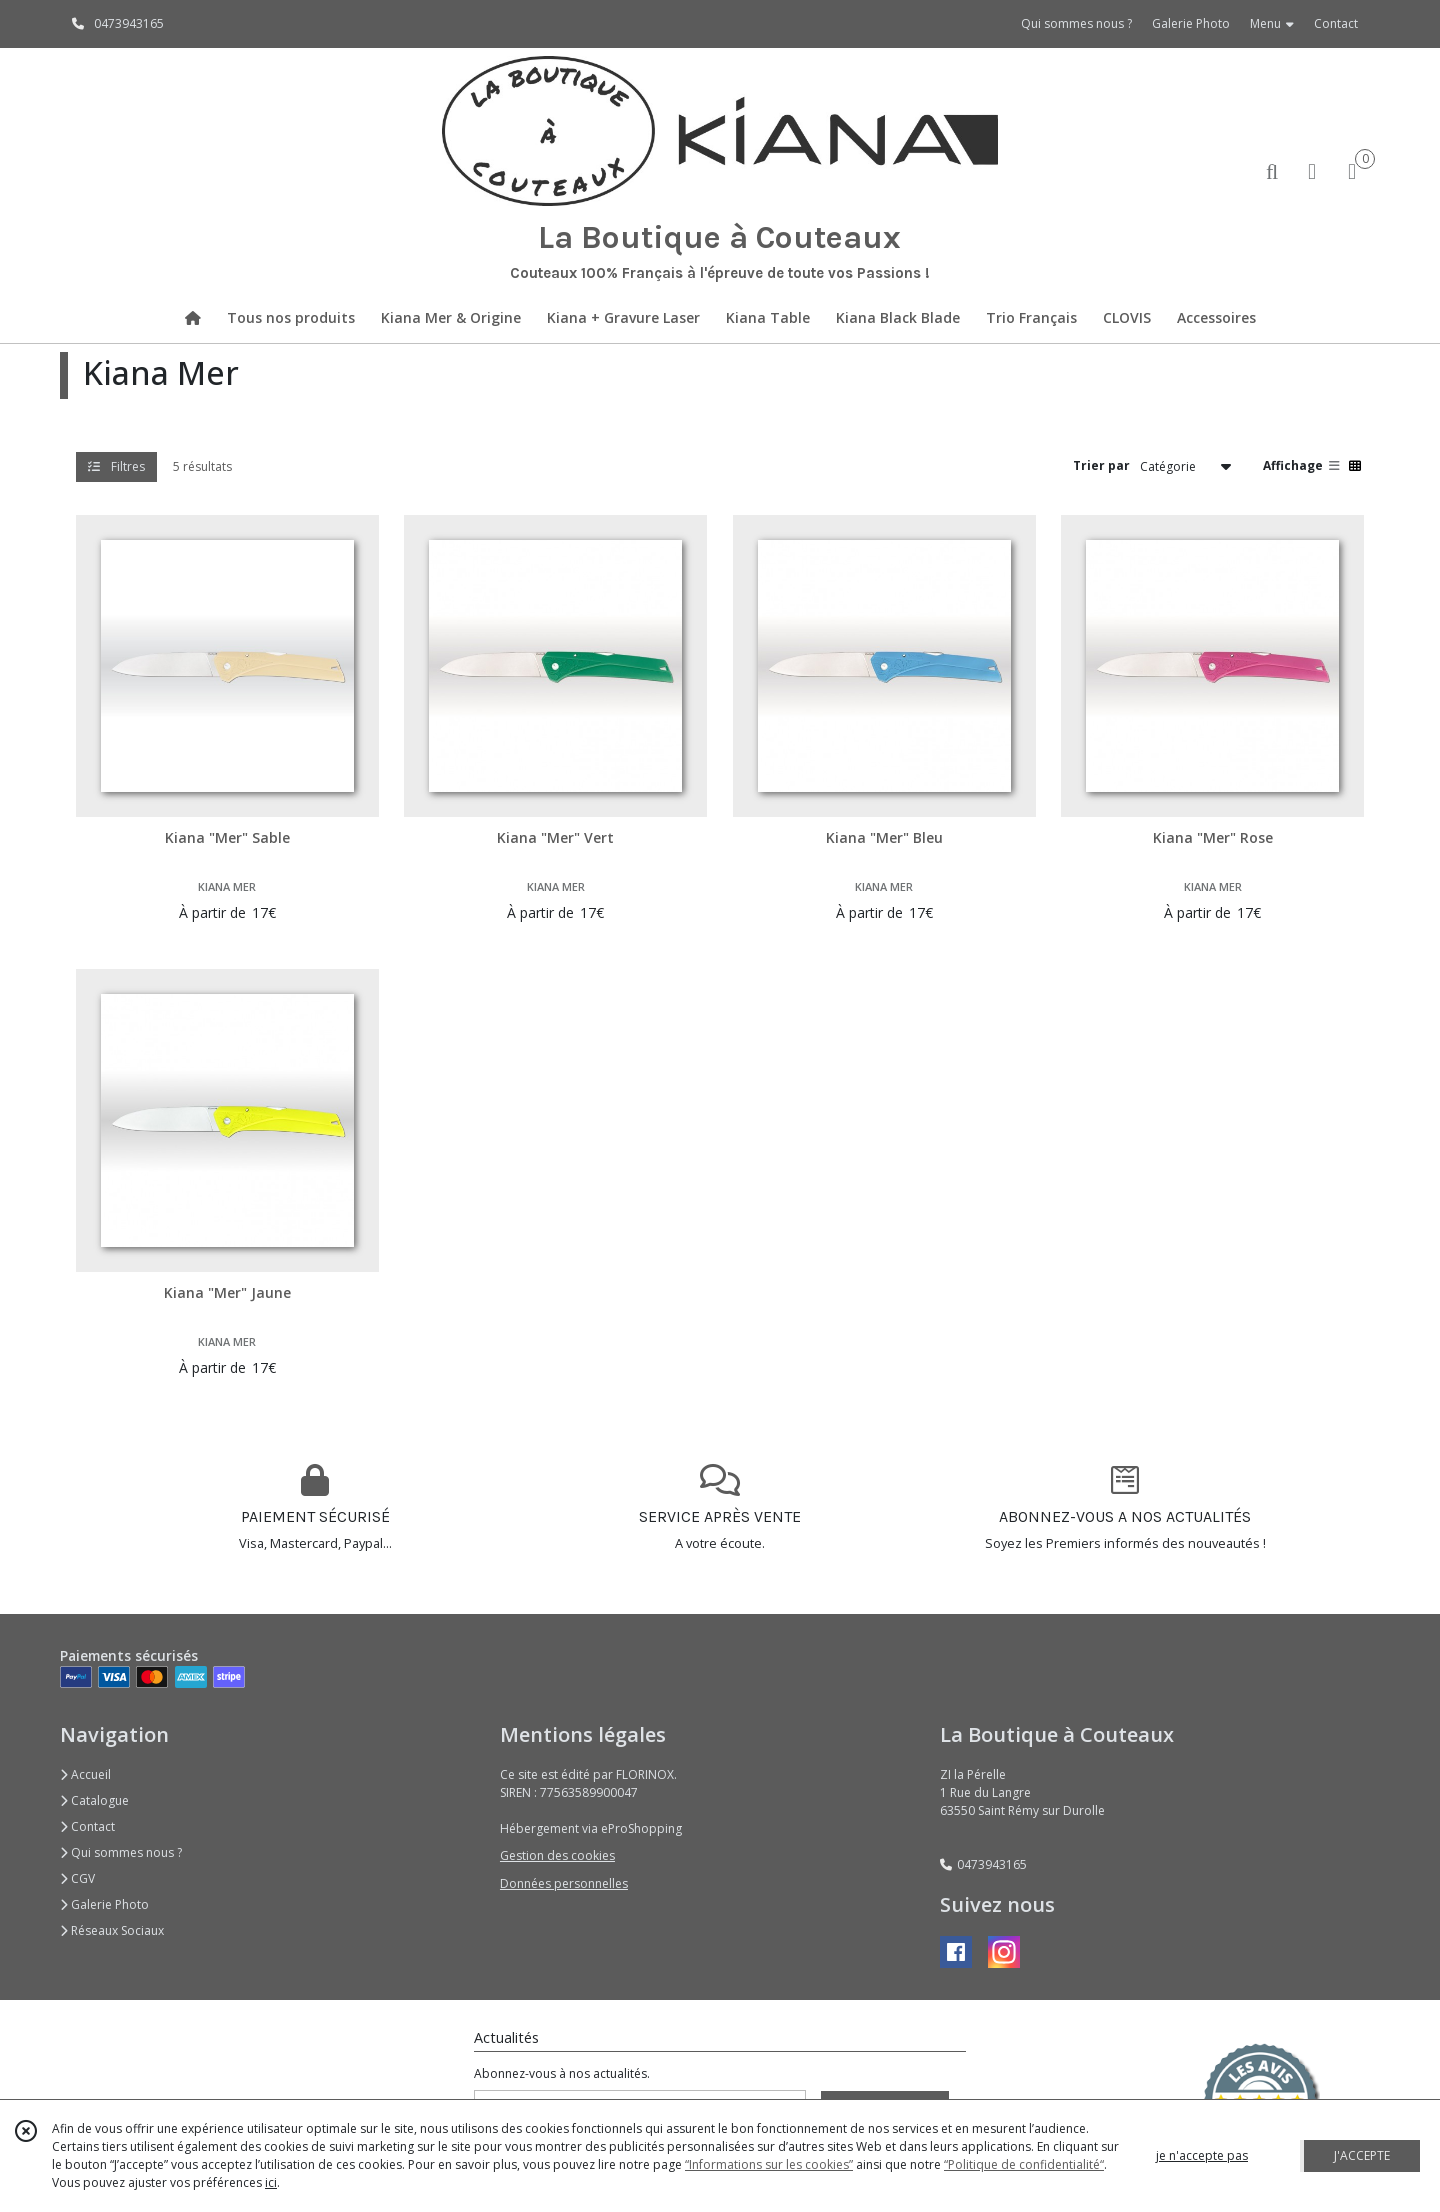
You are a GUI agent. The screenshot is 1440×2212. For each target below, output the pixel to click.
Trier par (1101, 465)
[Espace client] (1312, 170)
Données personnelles (564, 1883)
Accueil (85, 1774)
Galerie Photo (104, 1904)
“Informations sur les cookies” (769, 2164)
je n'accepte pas (1202, 2155)
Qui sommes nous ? (121, 1852)
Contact (1336, 23)
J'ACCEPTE (1362, 2155)
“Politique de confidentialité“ (1024, 2164)
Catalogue (94, 1800)
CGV (77, 1878)
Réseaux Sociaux (112, 1930)
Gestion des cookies (557, 1855)
